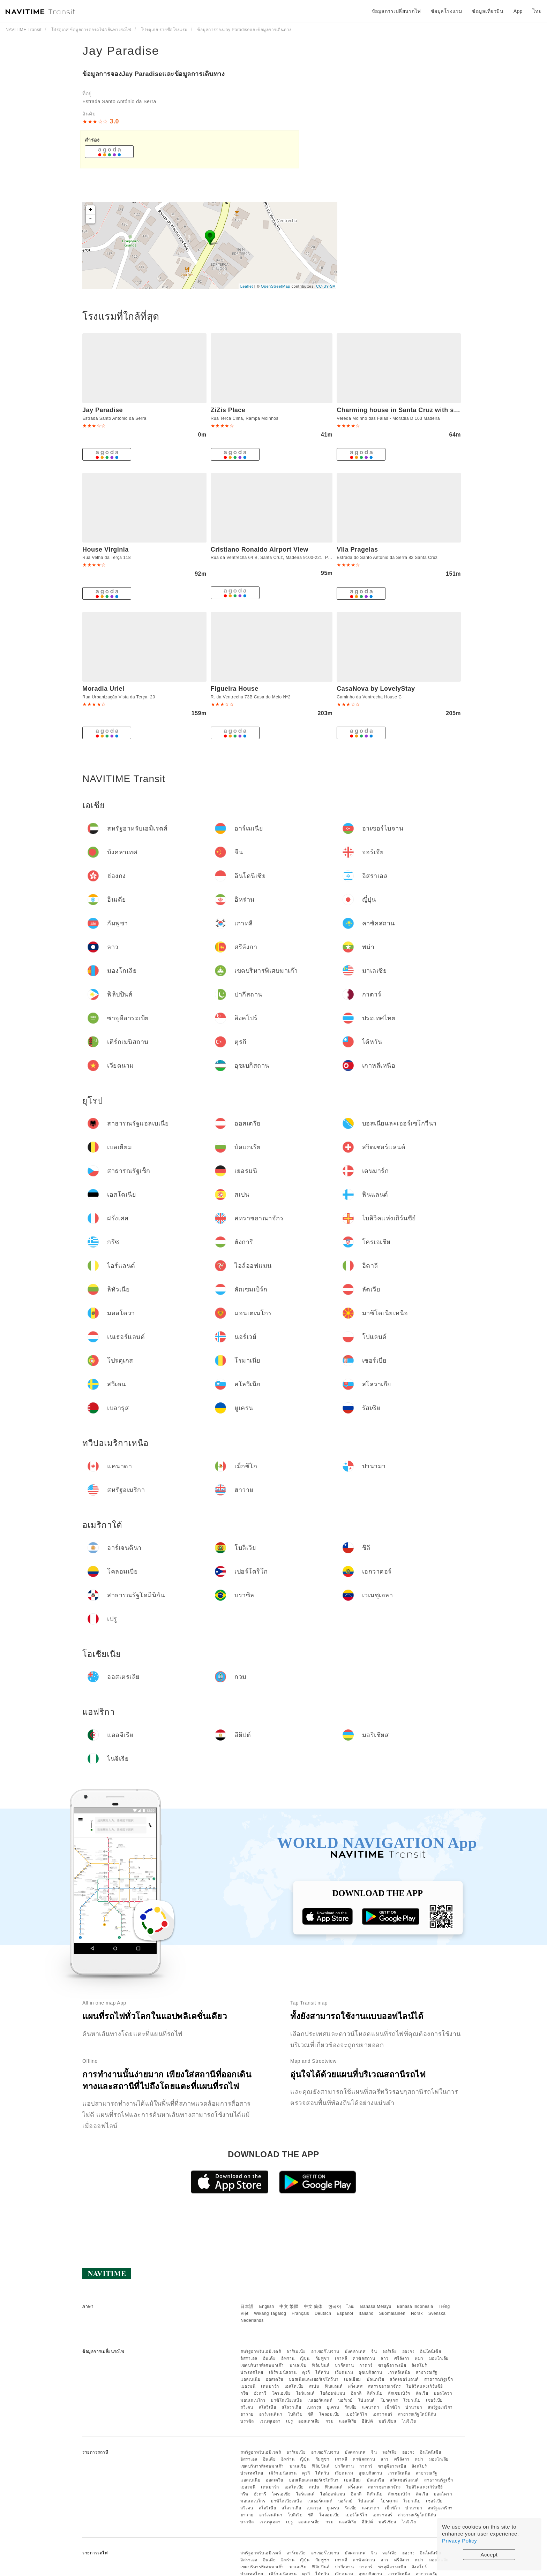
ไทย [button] (537, 11)
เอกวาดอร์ (382, 2414)
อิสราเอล (248, 2358)
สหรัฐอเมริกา (440, 2407)
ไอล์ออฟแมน (332, 2393)
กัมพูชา (322, 2358)
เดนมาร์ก (270, 2386)
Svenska (437, 2313)
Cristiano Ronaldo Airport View (259, 549)
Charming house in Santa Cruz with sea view (407, 410)
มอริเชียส (387, 2421)
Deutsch (323, 2313)
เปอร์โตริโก (356, 2414)
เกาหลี (341, 2358)
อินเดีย (269, 2358)
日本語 (247, 2306)
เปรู (289, 2421)
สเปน (314, 2386)
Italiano (366, 2313)
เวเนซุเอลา (270, 2421)
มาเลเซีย (298, 2365)
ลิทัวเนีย (374, 2393)
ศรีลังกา (402, 2358)
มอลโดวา (443, 2393)
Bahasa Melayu (375, 2306)
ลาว (385, 2358)
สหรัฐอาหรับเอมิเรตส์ (260, 2351)
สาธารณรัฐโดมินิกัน (417, 2414)
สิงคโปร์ (419, 2365)
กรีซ (244, 2393)
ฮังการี (260, 2393)
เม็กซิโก (392, 2407)
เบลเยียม (352, 2379)
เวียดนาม (344, 2372)
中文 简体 (313, 2306)
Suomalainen (392, 2313)
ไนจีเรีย (409, 2421)
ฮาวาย (247, 2414)
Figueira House (234, 688)
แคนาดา (370, 2407)
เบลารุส (314, 2407)
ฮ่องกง (408, 2351)
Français (300, 2313)
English (266, 2306)
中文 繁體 (288, 2306)
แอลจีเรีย (348, 2421)
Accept (489, 2555)
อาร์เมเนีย (296, 2351)
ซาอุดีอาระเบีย (392, 2365)
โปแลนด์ (366, 2400)
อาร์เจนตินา (271, 2414)
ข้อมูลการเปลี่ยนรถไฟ (396, 11)
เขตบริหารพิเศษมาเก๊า (262, 2365)
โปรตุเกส (389, 2400)
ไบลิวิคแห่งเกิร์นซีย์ (424, 2386)
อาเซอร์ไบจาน (325, 2351)
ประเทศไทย (251, 2372)
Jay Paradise (120, 50)
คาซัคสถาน (364, 2358)
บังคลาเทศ (355, 2351)
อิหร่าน (288, 2358)
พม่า (419, 2358)
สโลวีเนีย (267, 2407)
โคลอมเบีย (329, 2414)
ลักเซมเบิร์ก (399, 2393)
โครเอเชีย (281, 2393)
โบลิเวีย (295, 2414)
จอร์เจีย (389, 2351)
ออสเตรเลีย (309, 2421)
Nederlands (251, 2320)
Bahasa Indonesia (415, 2306)
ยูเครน (333, 2407)
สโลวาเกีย (291, 2407)
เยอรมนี (247, 2386)
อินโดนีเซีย (430, 2351)
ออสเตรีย (274, 2379)
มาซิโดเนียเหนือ (286, 2400)
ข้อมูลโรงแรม (446, 11)
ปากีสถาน (344, 2365)
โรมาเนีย (412, 2400)
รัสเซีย (351, 2407)
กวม (329, 2421)
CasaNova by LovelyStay (376, 688)
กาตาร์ (366, 2365)
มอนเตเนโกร (252, 2400)
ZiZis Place (228, 410)
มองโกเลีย (439, 2358)
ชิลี (311, 2414)
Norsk (417, 2313)
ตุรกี (306, 2372)
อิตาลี (356, 2393)
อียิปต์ (367, 2421)
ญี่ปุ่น (305, 2358)
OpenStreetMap (275, 286)
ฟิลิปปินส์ (320, 2365)
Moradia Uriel (103, 688)
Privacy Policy (459, 2541)
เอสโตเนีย (294, 2386)
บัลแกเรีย (375, 2379)
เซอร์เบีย (434, 2400)
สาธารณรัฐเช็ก (438, 2379)
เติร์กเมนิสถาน (283, 2372)
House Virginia (105, 549)
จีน (374, 2351)
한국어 (335, 2306)
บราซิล (247, 2421)
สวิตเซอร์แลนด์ (404, 2379)
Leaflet (246, 286)
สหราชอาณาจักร (384, 2386)
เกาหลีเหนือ (399, 2372)
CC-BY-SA (326, 286)
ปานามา (413, 2407)
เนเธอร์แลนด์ (319, 2400)
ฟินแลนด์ (334, 2386)
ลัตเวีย (422, 2393)
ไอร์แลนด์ (305, 2393)
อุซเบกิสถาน (370, 2372)
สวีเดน (246, 2407)
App (518, 11)
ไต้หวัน (322, 2372)
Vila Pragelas (357, 549)
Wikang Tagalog (270, 2313)
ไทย (351, 2306)
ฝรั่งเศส (355, 2386)
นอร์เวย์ (345, 2400)
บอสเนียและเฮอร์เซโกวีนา (314, 2379)
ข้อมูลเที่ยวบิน (487, 11)
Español (345, 2313)
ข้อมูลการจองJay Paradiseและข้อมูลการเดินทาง (153, 73)
